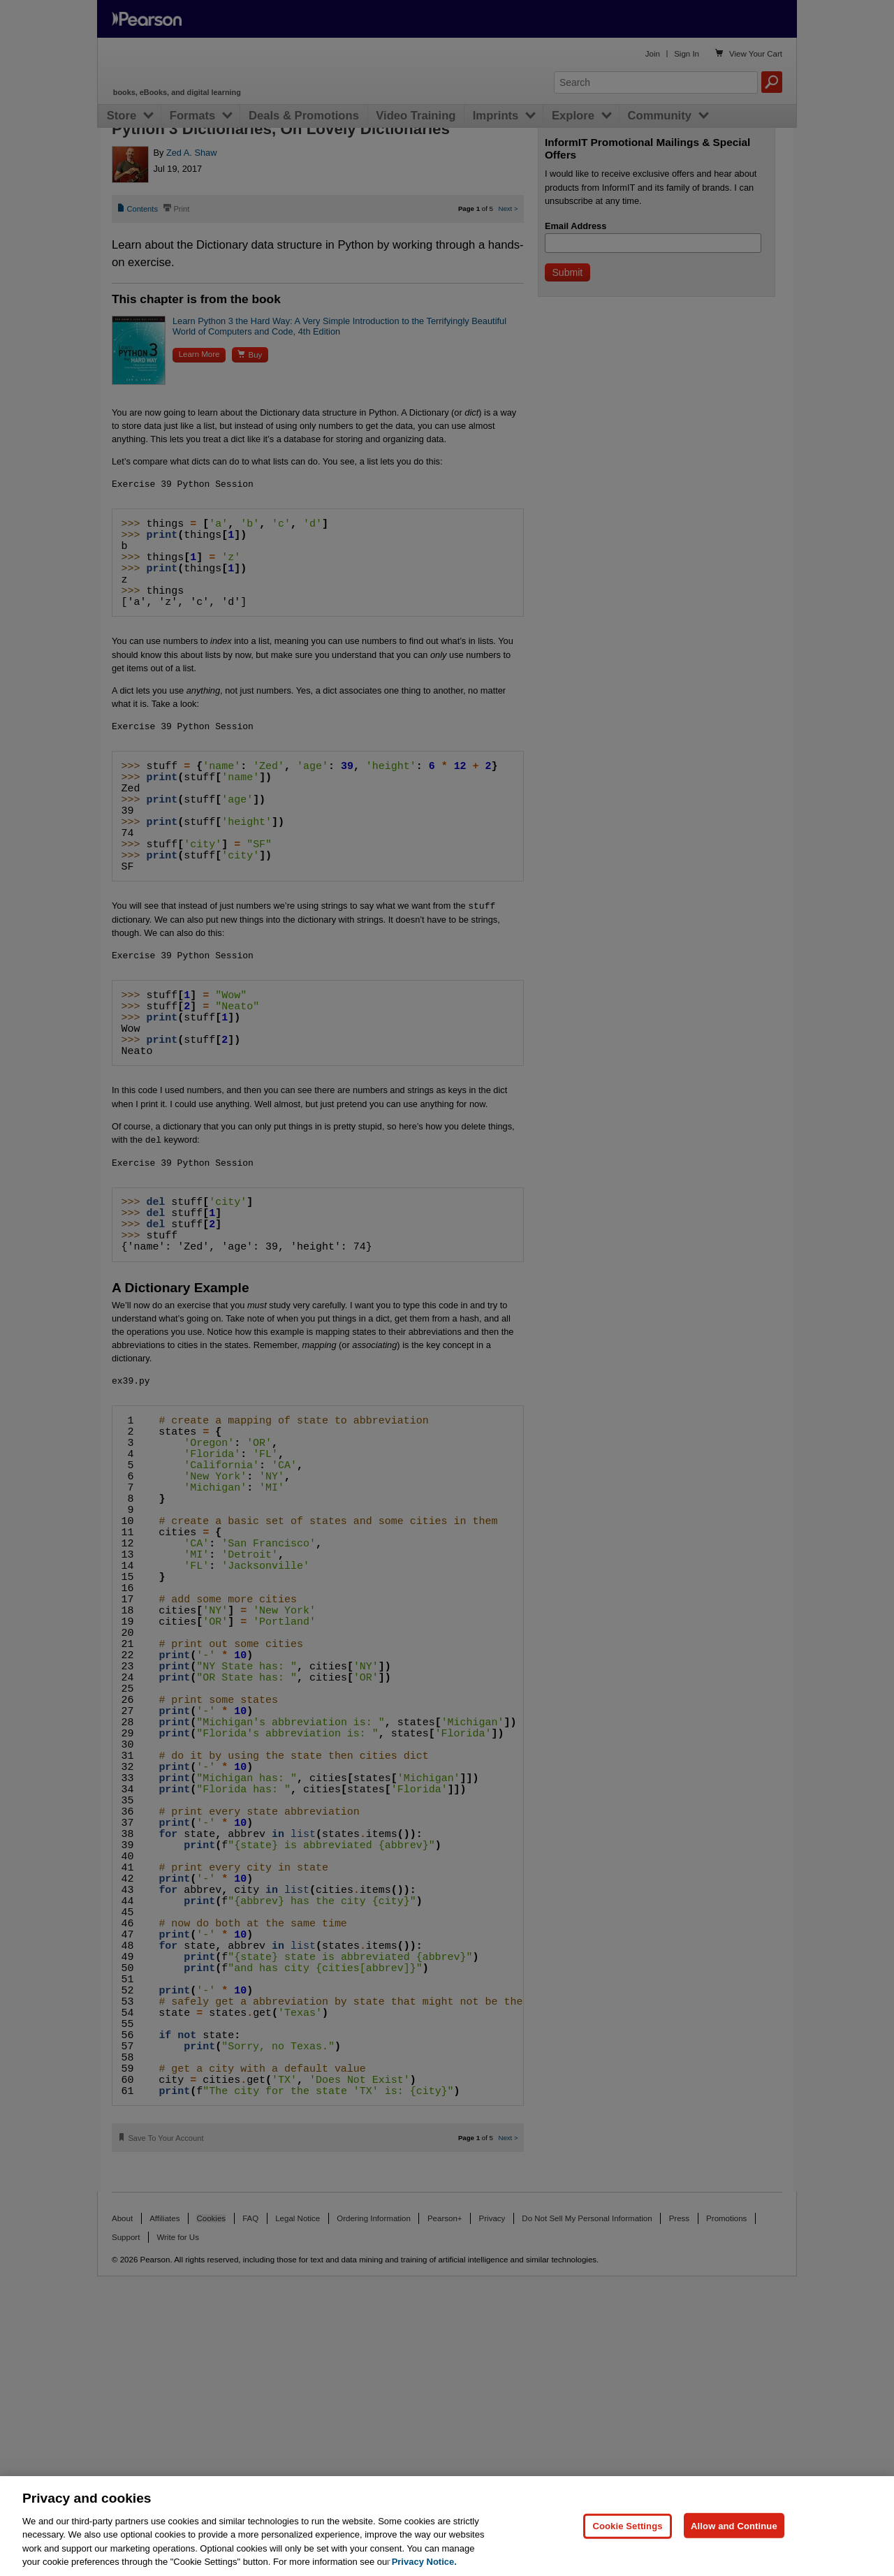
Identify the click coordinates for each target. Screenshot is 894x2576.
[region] (447, 2526)
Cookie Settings (627, 2525)
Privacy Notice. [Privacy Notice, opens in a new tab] (424, 2561)
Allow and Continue (734, 2525)
